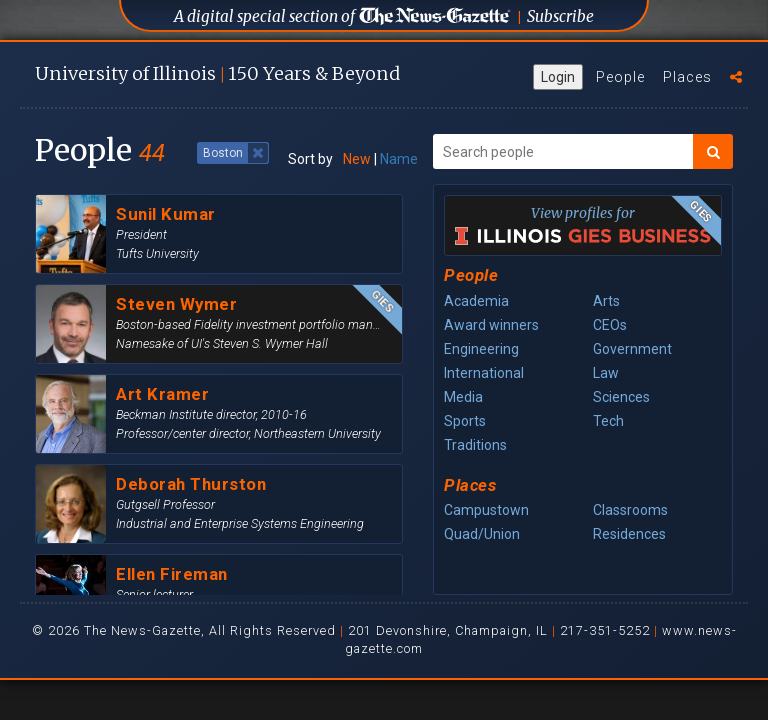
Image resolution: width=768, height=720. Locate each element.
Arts (606, 301)
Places (687, 77)
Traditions (475, 445)
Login (558, 77)
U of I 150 (217, 73)
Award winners (491, 325)
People (620, 77)
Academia (476, 301)
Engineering (481, 349)
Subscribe (560, 16)
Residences (629, 534)
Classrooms (630, 510)
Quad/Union (482, 534)
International (484, 373)
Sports (465, 421)
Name (399, 159)
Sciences (621, 397)
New (357, 159)
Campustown (486, 510)
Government (632, 349)
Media (463, 397)
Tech (608, 421)
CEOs (610, 325)
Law (606, 373)
